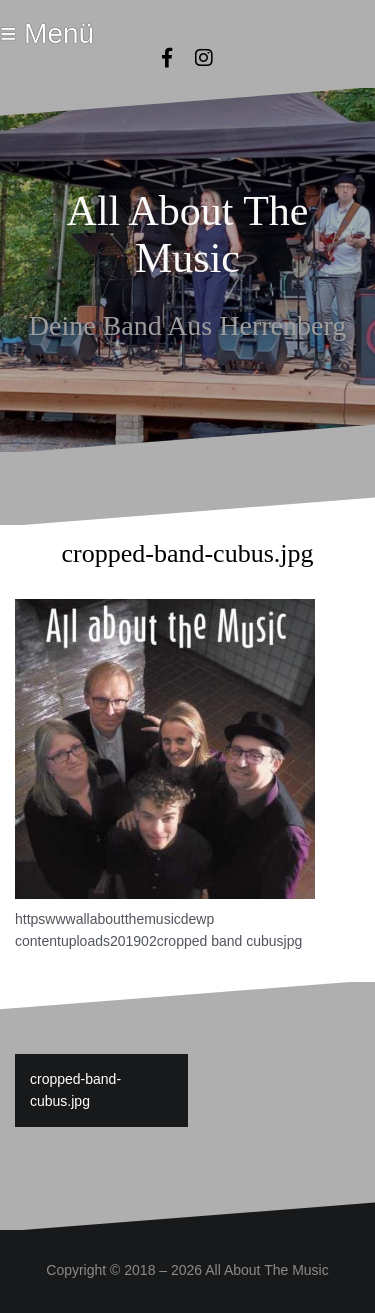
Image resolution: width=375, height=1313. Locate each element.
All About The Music (188, 234)
